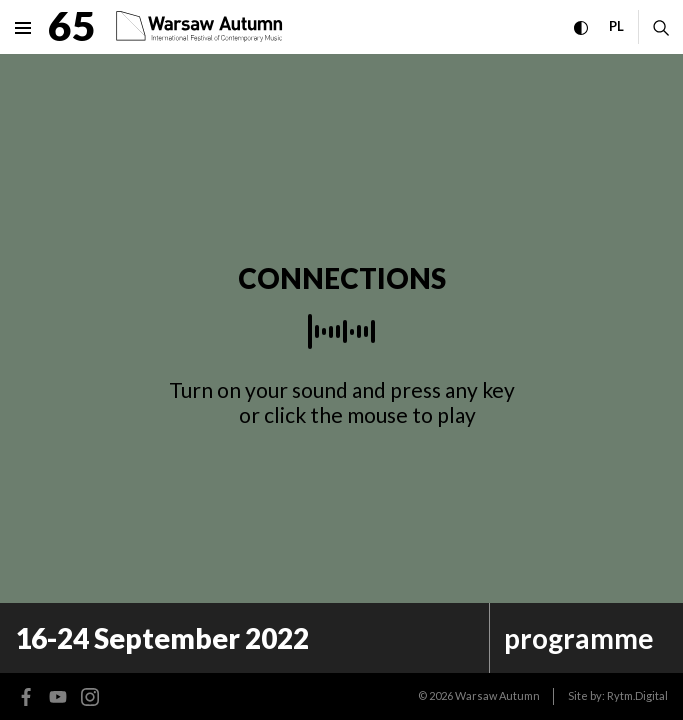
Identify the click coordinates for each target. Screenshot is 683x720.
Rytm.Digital (637, 695)
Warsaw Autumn (497, 695)
